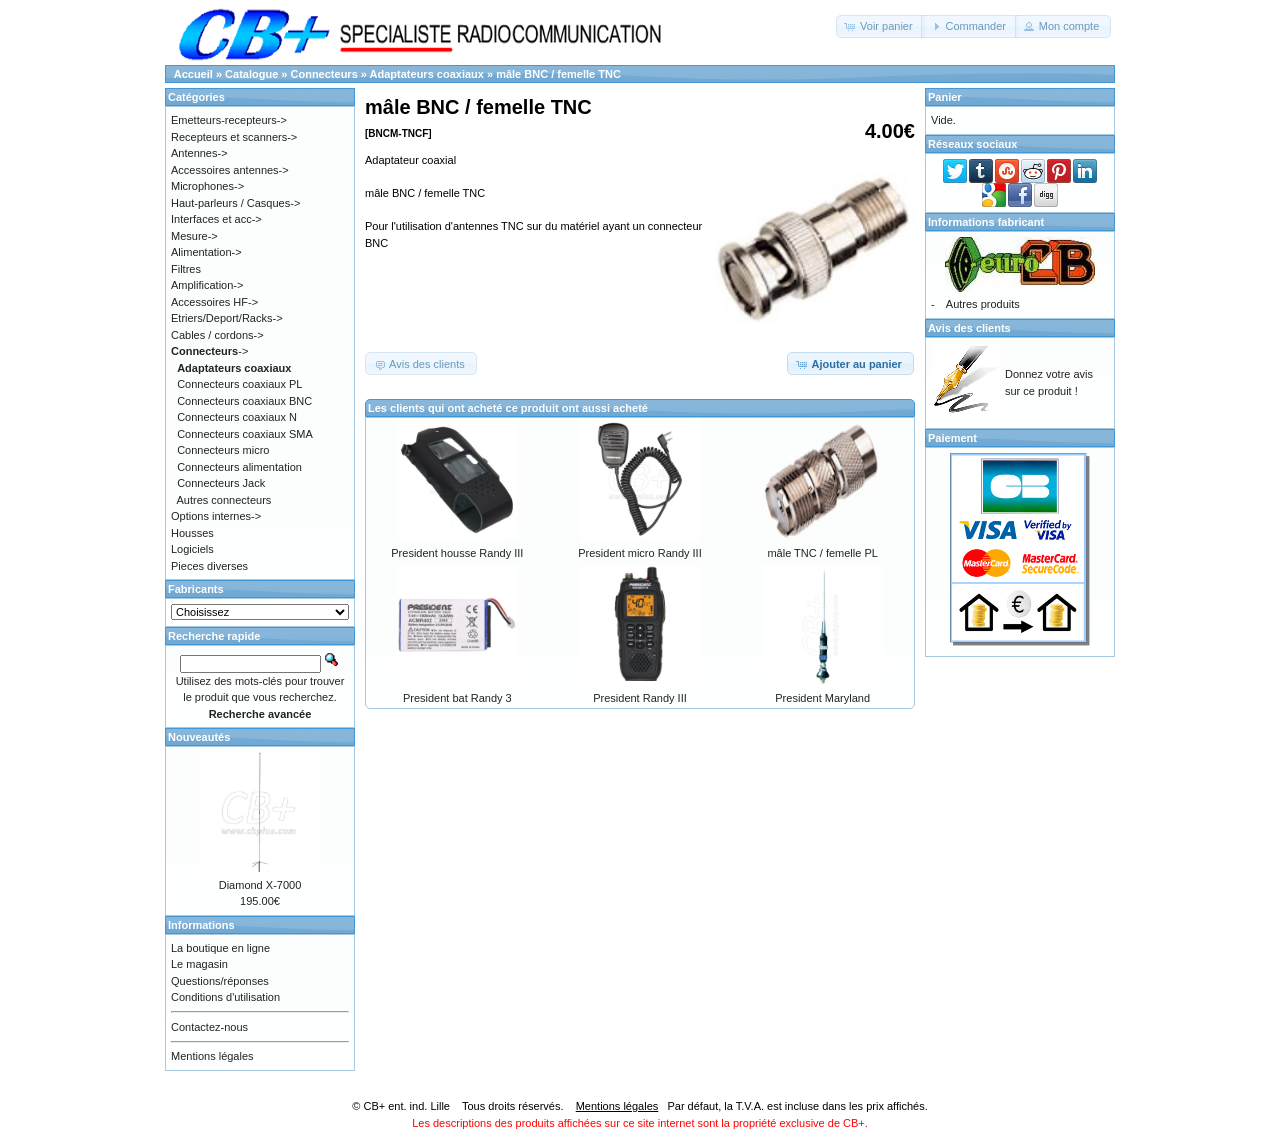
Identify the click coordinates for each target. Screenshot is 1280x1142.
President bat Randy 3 (457, 698)
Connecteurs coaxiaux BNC (244, 401)
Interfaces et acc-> (216, 219)
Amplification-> (207, 285)
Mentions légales (212, 1056)
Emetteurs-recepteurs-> (229, 120)
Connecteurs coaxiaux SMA (245, 434)
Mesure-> (194, 236)
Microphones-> (207, 186)
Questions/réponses (220, 981)
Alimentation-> (206, 252)
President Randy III (640, 698)
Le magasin (199, 964)
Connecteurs (324, 74)
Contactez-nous (209, 1027)
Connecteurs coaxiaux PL (239, 384)
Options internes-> (216, 516)
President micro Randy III (640, 553)
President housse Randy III (457, 553)
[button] (880, 26)
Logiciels (192, 549)
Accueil (193, 74)
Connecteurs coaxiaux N (237, 417)
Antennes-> (199, 153)
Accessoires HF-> (214, 302)
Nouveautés (199, 737)
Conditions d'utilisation (225, 997)
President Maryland (822, 698)
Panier (945, 97)
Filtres (186, 269)
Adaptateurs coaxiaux (427, 74)
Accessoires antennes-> (230, 170)
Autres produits (983, 304)
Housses (192, 533)
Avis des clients (969, 328)
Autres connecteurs (224, 500)
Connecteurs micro (223, 450)
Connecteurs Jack (221, 483)
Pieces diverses (209, 566)
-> (209, 351)
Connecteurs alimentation (239, 467)
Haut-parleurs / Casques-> (235, 203)
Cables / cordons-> (217, 335)
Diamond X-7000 (260, 885)
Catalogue (251, 74)
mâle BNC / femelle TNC (558, 74)
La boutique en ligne (220, 948)
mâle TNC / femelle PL (822, 553)
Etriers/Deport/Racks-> (227, 318)
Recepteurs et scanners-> (234, 137)
